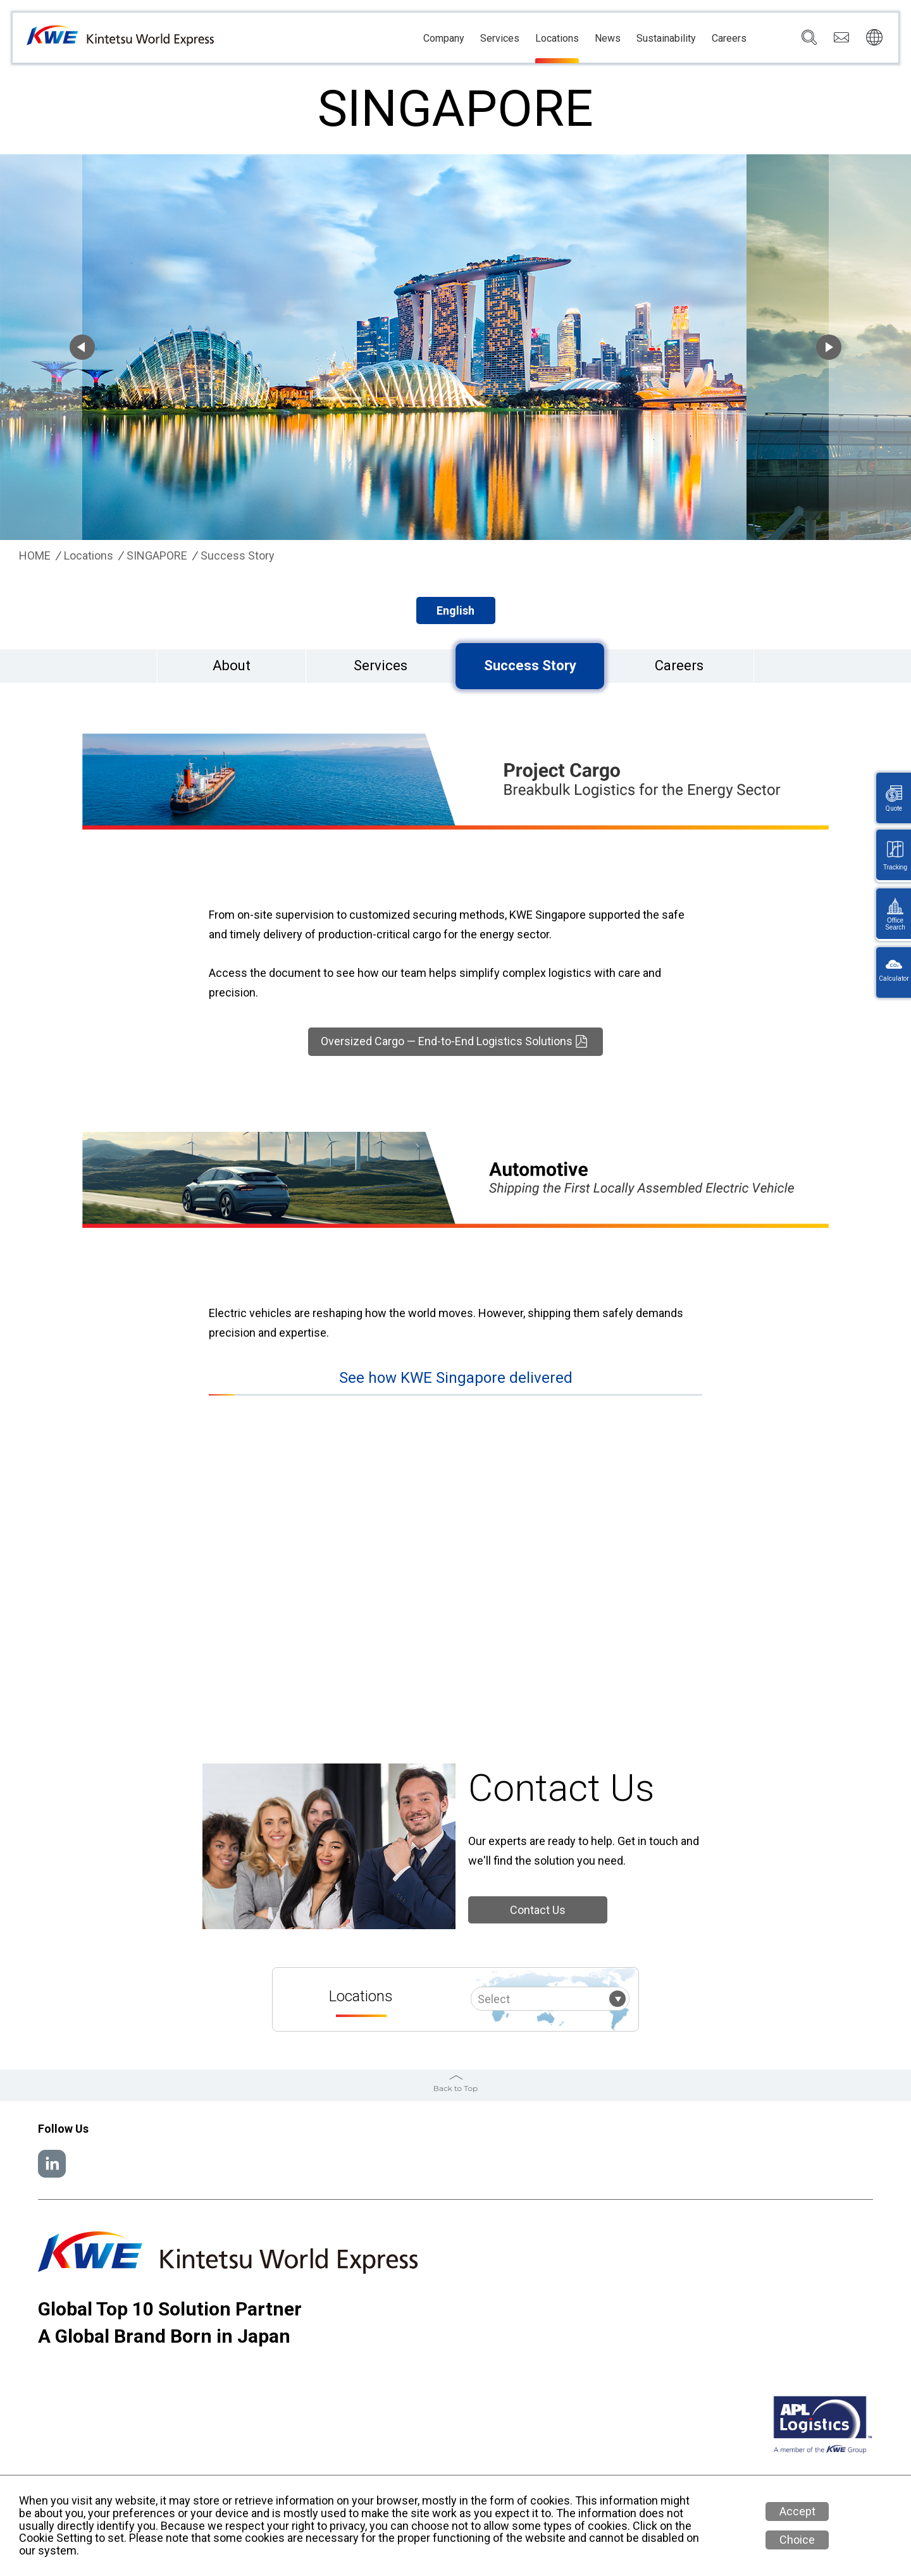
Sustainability (666, 39)
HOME (35, 555)
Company (443, 39)
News (608, 39)
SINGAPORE (157, 555)
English (455, 610)
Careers (729, 39)
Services (499, 39)
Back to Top (455, 2088)
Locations (557, 39)
